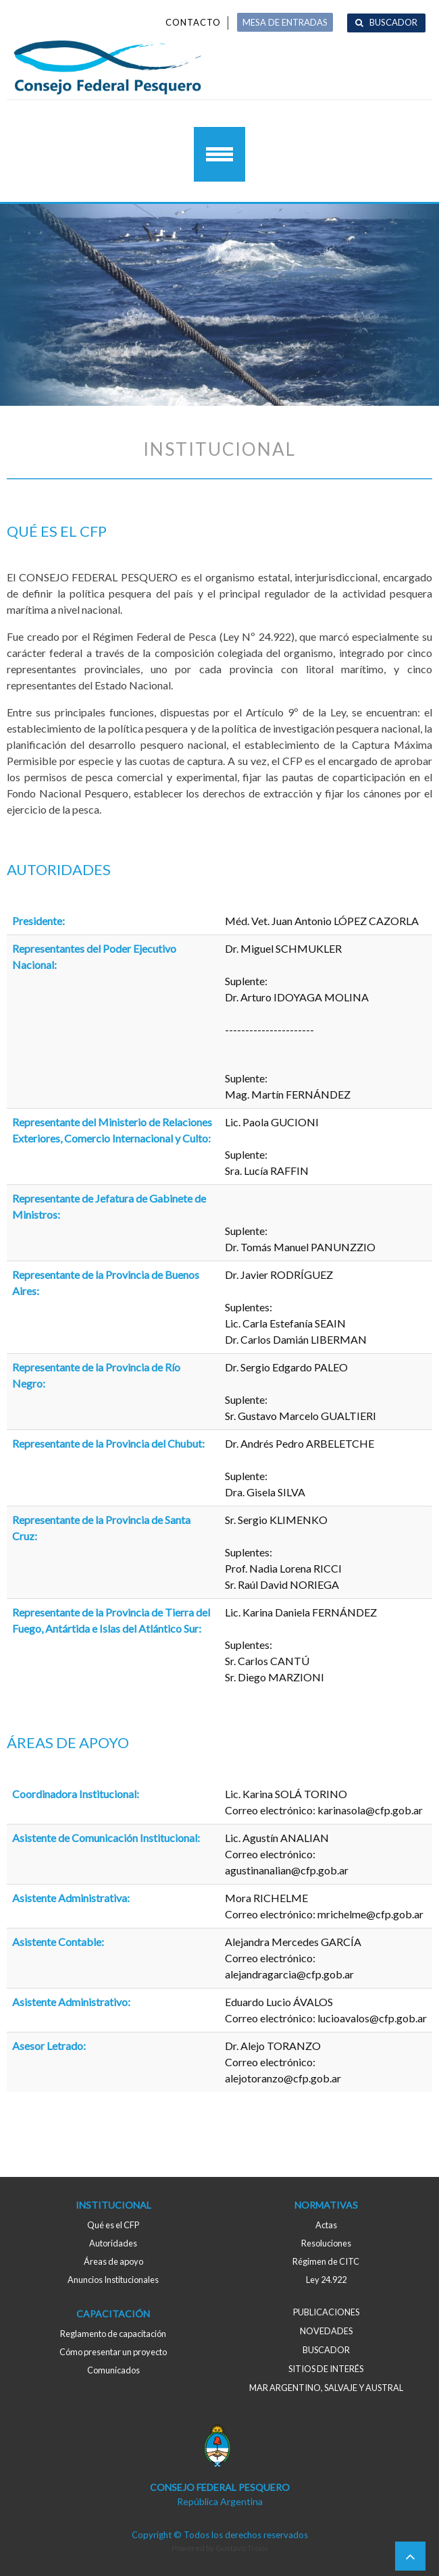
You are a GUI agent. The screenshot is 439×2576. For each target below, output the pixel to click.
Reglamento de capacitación (113, 2333)
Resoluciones (326, 2243)
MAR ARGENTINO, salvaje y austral (326, 2387)
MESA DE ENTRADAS (285, 22)
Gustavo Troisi (241, 2548)
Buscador (393, 22)
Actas (326, 2224)
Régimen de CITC (325, 2261)
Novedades (326, 2330)
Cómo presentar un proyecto (113, 2351)
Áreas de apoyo (113, 2261)
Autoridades (113, 2243)
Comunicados (113, 2370)
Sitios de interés (325, 2368)
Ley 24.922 (326, 2279)
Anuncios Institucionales (113, 2279)
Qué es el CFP (113, 2224)
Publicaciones (326, 2312)
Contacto (193, 22)
